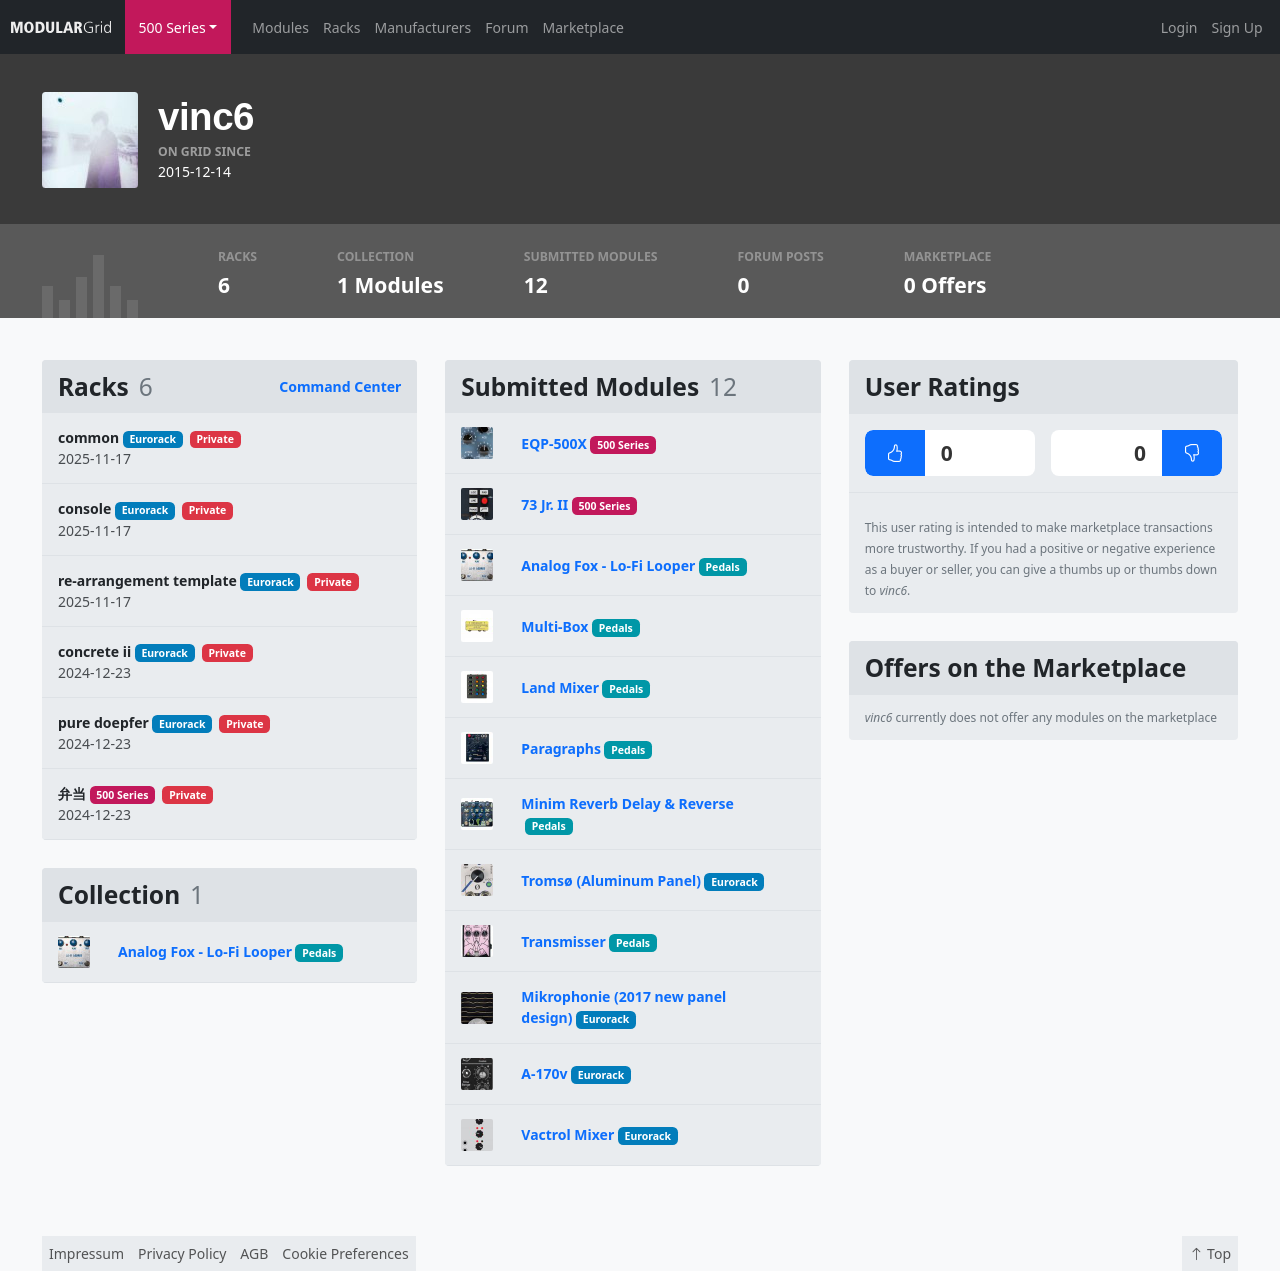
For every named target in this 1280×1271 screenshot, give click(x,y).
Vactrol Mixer (567, 1134)
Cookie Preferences (345, 1253)
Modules (280, 27)
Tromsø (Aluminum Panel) (611, 880)
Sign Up (1236, 27)
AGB (254, 1253)
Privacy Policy (182, 1253)
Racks (341, 27)
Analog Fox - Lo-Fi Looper (205, 951)
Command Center (340, 386)
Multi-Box (554, 626)
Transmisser (563, 941)
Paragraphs (561, 748)
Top (1210, 1253)
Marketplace (583, 27)
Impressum (86, 1253)
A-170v (544, 1073)
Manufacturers (422, 27)
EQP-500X (554, 443)
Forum (506, 27)
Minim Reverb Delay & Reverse (627, 803)
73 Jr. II (544, 504)
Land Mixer (560, 687)
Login (1179, 27)
